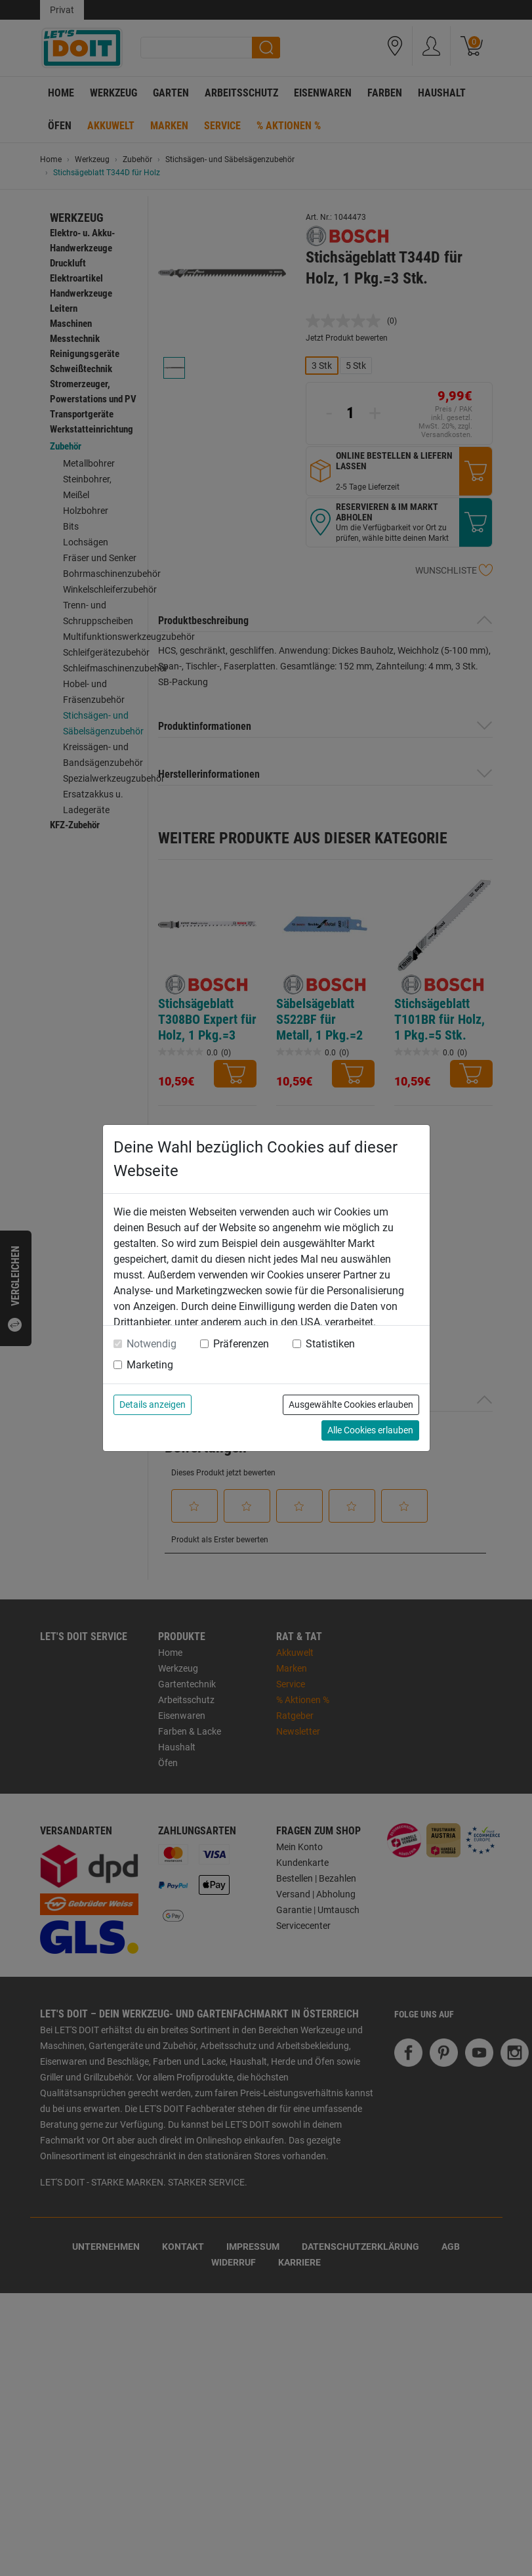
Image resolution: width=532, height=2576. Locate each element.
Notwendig (151, 1344)
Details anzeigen (152, 1404)
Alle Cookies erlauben (370, 1430)
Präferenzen (241, 1344)
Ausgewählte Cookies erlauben (351, 1404)
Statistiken (330, 1344)
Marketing (150, 1365)
